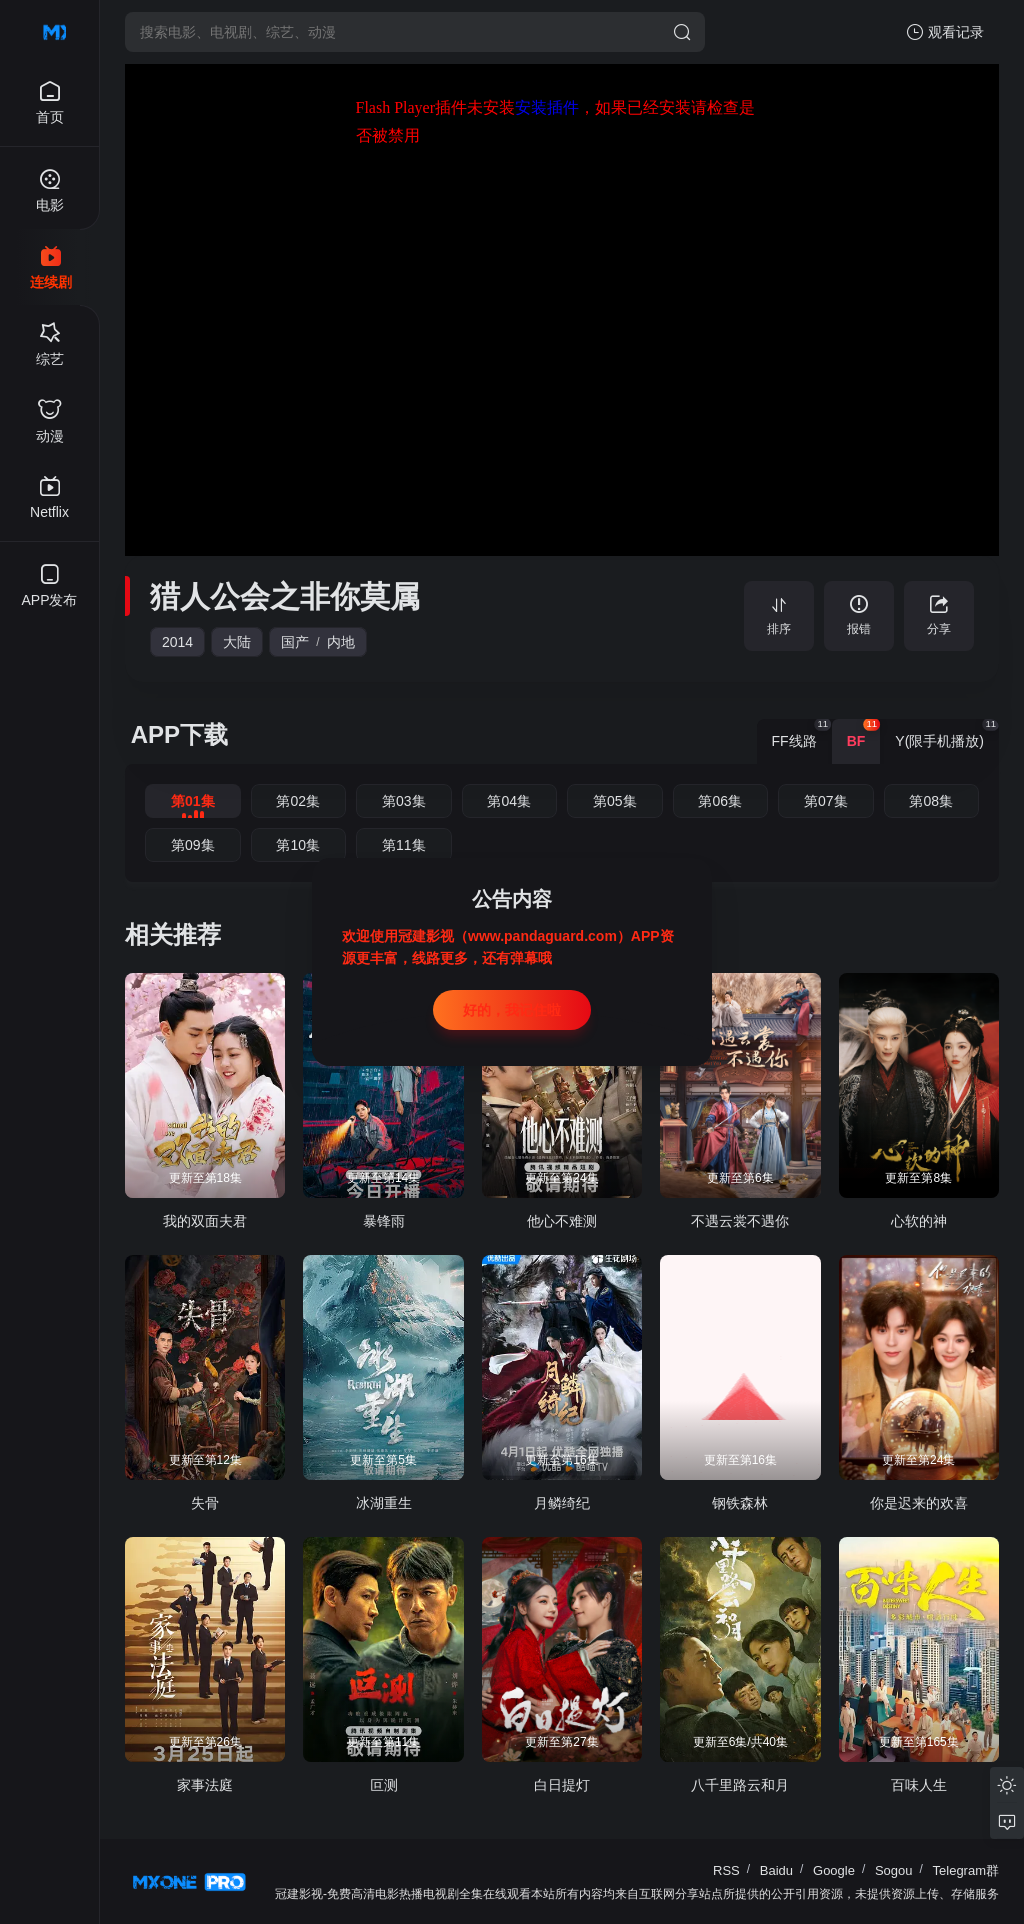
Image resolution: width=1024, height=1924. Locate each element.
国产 (295, 642)
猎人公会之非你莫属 (285, 596)
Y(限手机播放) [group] (947, 734)
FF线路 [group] (802, 734)
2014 (177, 642)
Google (834, 1870)
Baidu (776, 1870)
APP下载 (179, 734)
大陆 (237, 642)
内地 (341, 642)
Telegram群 (966, 1870)
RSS (726, 1870)
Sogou (894, 1870)
